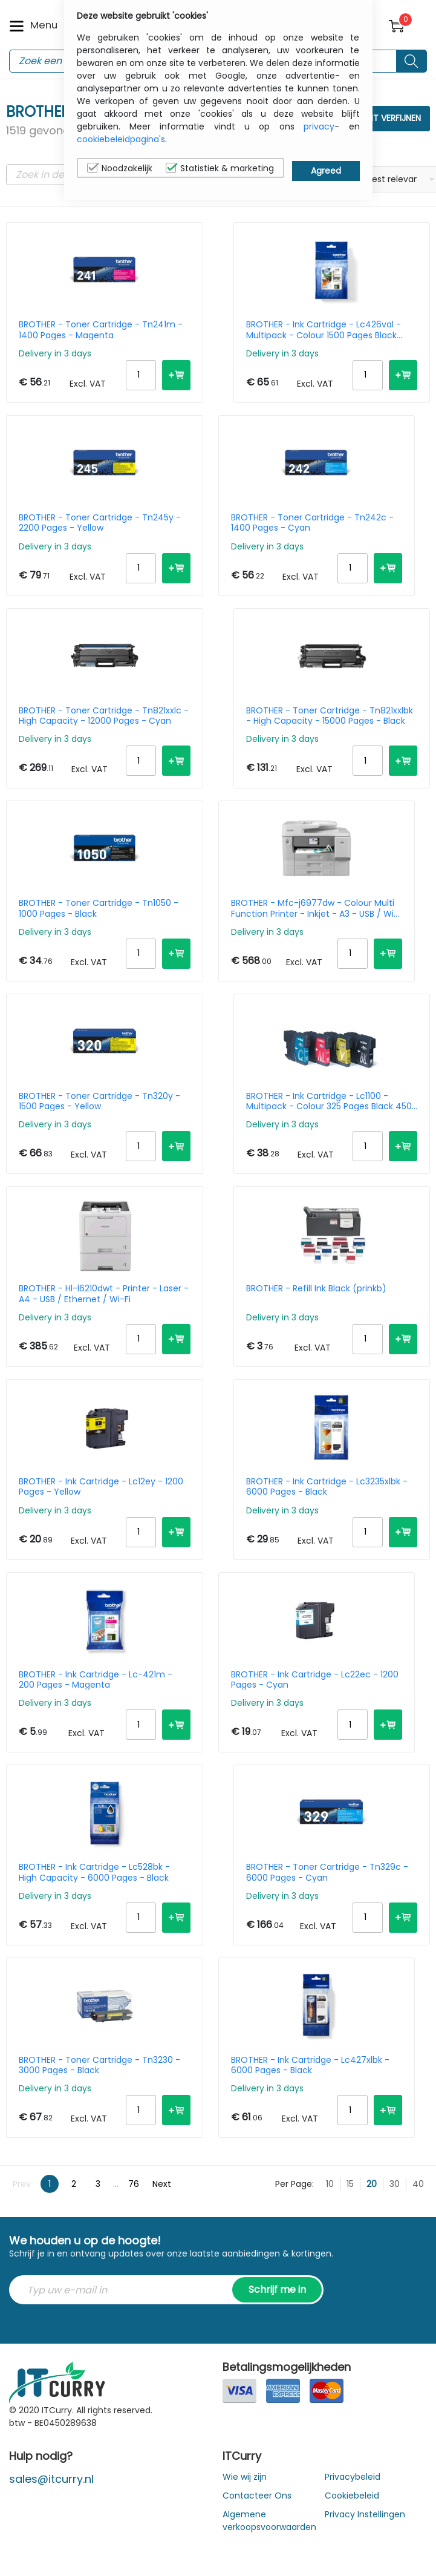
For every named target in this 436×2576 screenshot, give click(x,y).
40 (418, 2184)
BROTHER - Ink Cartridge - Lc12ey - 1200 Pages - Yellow (101, 1486)
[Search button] (412, 61)
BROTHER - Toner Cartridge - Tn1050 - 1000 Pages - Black (98, 908)
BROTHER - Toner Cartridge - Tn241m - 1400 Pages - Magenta (101, 330)
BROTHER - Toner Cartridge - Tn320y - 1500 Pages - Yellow (99, 1101)
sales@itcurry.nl (51, 2478)
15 (350, 2184)
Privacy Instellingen (365, 2514)
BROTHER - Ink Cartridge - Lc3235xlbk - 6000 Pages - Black (327, 1486)
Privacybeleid (352, 2477)
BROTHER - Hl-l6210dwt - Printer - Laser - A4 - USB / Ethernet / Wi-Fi (104, 1293)
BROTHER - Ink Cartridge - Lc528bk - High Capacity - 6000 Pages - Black (94, 1872)
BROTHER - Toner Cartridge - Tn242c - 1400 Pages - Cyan (312, 523)
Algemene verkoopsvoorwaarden (269, 2520)
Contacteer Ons (257, 2495)
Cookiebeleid (352, 2495)
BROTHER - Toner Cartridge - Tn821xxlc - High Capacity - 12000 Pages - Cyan (104, 716)
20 (371, 2184)
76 (133, 2184)
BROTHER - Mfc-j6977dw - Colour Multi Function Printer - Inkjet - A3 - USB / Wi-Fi (315, 908)
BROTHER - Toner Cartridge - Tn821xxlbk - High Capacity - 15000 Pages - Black (329, 716)
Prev (22, 2184)
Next (161, 2184)
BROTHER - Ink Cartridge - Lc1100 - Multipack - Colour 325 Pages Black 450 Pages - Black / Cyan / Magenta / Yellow (331, 1101)
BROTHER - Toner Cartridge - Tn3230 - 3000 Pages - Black (99, 2065)
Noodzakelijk (119, 168)
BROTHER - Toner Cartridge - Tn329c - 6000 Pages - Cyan (327, 1872)
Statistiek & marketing (220, 168)
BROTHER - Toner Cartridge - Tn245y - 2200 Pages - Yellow (100, 523)
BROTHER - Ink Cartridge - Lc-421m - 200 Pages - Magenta (95, 1680)
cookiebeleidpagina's (121, 139)
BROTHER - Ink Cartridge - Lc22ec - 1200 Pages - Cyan (315, 1680)
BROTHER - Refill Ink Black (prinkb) (316, 1288)
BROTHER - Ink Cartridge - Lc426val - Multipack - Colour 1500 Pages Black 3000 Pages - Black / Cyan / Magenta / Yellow (329, 330)
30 (394, 2184)
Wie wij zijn (245, 2477)
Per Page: (294, 2184)
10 (330, 2184)
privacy (319, 126)
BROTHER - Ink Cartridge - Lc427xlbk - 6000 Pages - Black (310, 2065)
